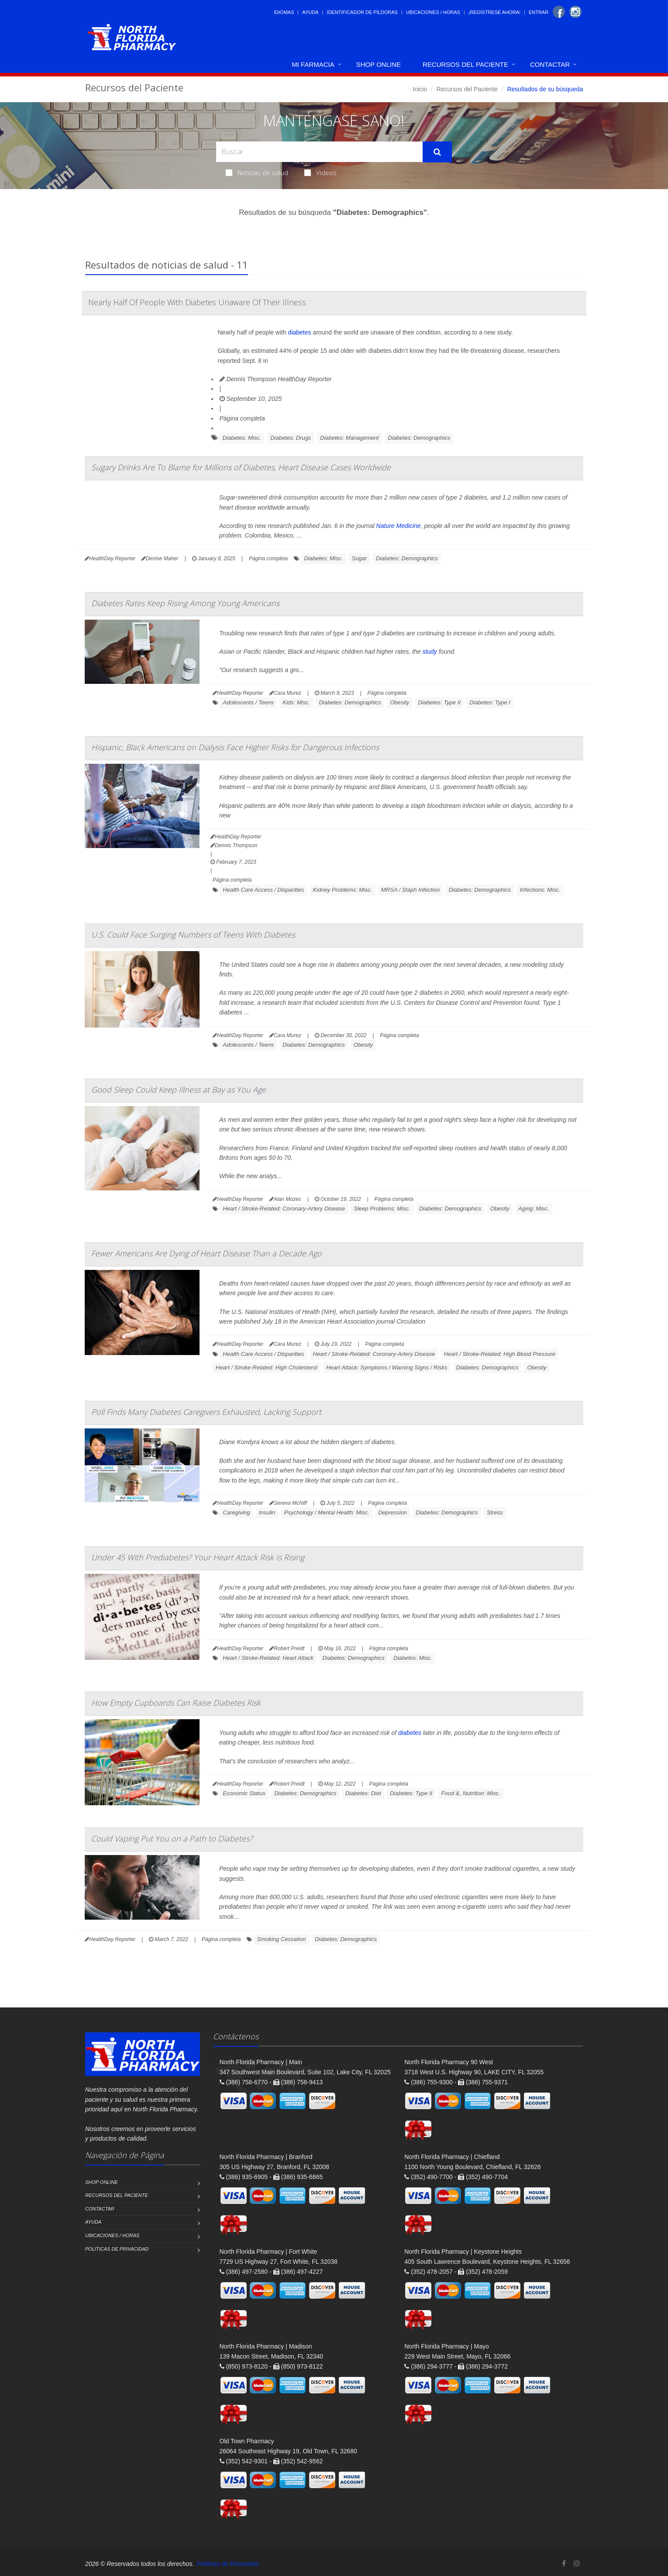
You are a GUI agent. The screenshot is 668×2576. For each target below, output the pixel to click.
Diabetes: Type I (489, 702)
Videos (320, 172)
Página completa (242, 418)
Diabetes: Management (349, 438)
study (429, 651)
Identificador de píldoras (362, 12)
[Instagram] (575, 12)
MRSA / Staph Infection (410, 889)
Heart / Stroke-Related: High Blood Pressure (500, 1354)
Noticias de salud (257, 172)
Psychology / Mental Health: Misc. (326, 1512)
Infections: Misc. (540, 889)
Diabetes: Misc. (241, 438)
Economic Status (244, 1793)
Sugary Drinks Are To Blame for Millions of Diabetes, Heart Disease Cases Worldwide (241, 467)
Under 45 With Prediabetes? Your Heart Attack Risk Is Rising (197, 1557)
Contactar (550, 64)
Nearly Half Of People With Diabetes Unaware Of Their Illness (197, 302)
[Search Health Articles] (319, 151)
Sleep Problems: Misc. (382, 1208)
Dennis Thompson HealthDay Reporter (276, 379)
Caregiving (236, 1512)
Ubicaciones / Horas (433, 12)
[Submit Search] (437, 151)
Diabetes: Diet (363, 1793)
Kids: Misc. (296, 702)
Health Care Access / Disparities (263, 889)
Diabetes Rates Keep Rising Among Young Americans (185, 603)
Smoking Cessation (281, 1939)
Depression (392, 1512)
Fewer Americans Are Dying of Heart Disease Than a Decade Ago (206, 1253)
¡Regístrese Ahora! (494, 12)
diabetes (299, 332)
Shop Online (378, 64)
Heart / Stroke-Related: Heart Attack (268, 1658)
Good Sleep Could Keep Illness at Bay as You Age (178, 1089)
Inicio (420, 89)
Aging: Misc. (533, 1208)
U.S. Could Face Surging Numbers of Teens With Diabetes (193, 934)
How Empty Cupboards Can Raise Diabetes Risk (176, 1702)
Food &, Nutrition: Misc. (470, 1793)
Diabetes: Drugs (290, 438)
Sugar (359, 558)
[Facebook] (559, 12)
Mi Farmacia (313, 64)
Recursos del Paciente (465, 64)
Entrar (538, 12)
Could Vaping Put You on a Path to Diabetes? (172, 1838)
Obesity (399, 702)
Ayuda (310, 12)
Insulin (267, 1512)
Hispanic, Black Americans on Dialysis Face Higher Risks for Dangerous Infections (235, 747)
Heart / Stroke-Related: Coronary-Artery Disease (284, 1208)
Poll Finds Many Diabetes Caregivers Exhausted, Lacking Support (206, 1412)
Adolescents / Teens (248, 702)
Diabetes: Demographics (419, 438)
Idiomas (284, 12)
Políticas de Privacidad (116, 2249)
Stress (495, 1512)
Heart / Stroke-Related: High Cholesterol (266, 1367)
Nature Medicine (398, 525)
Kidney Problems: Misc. (342, 889)
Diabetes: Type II (439, 702)
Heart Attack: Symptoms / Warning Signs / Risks (386, 1367)
